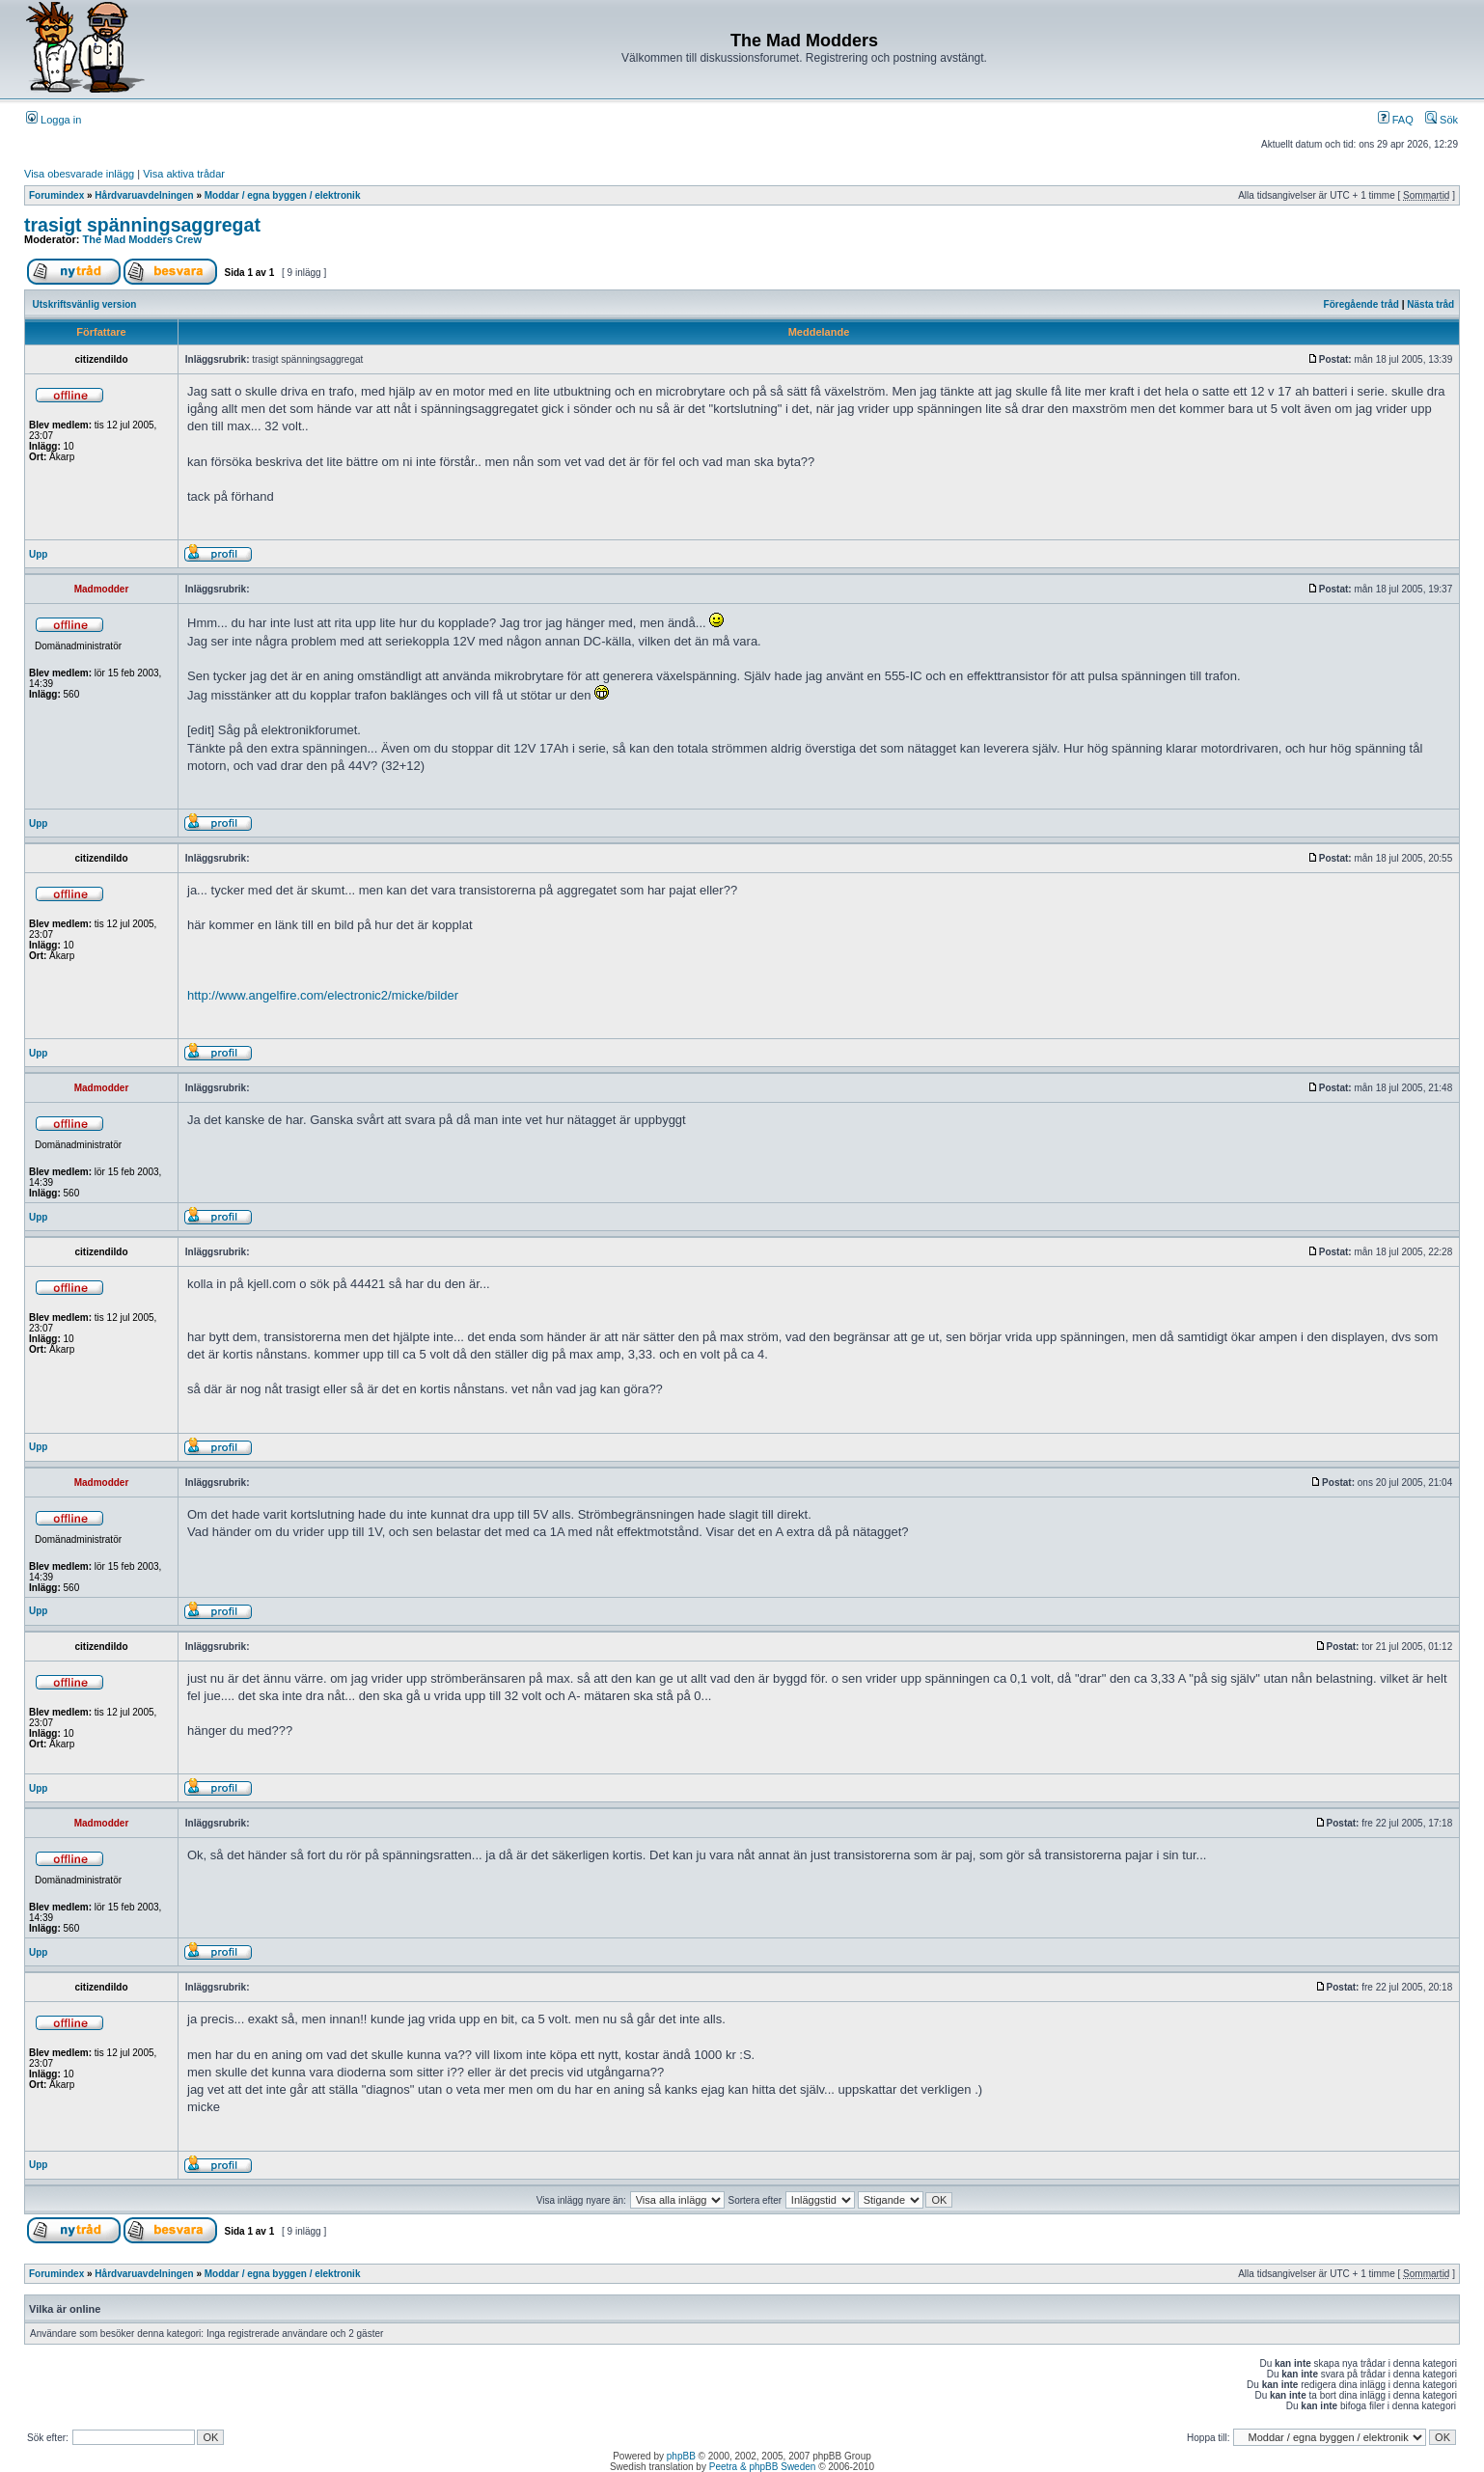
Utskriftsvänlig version (85, 304)
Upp (38, 554)
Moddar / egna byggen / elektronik (283, 195)
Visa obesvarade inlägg (79, 173)
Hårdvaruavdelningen (144, 195)
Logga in (53, 119)
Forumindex (56, 195)
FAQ (1396, 119)
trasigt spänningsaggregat (142, 224)
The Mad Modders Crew (142, 239)
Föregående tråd (1361, 304)
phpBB (681, 2456)
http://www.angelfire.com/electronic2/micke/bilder (322, 995)
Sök (1441, 119)
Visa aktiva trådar (184, 173)
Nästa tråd (1430, 304)
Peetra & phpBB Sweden (762, 2466)
